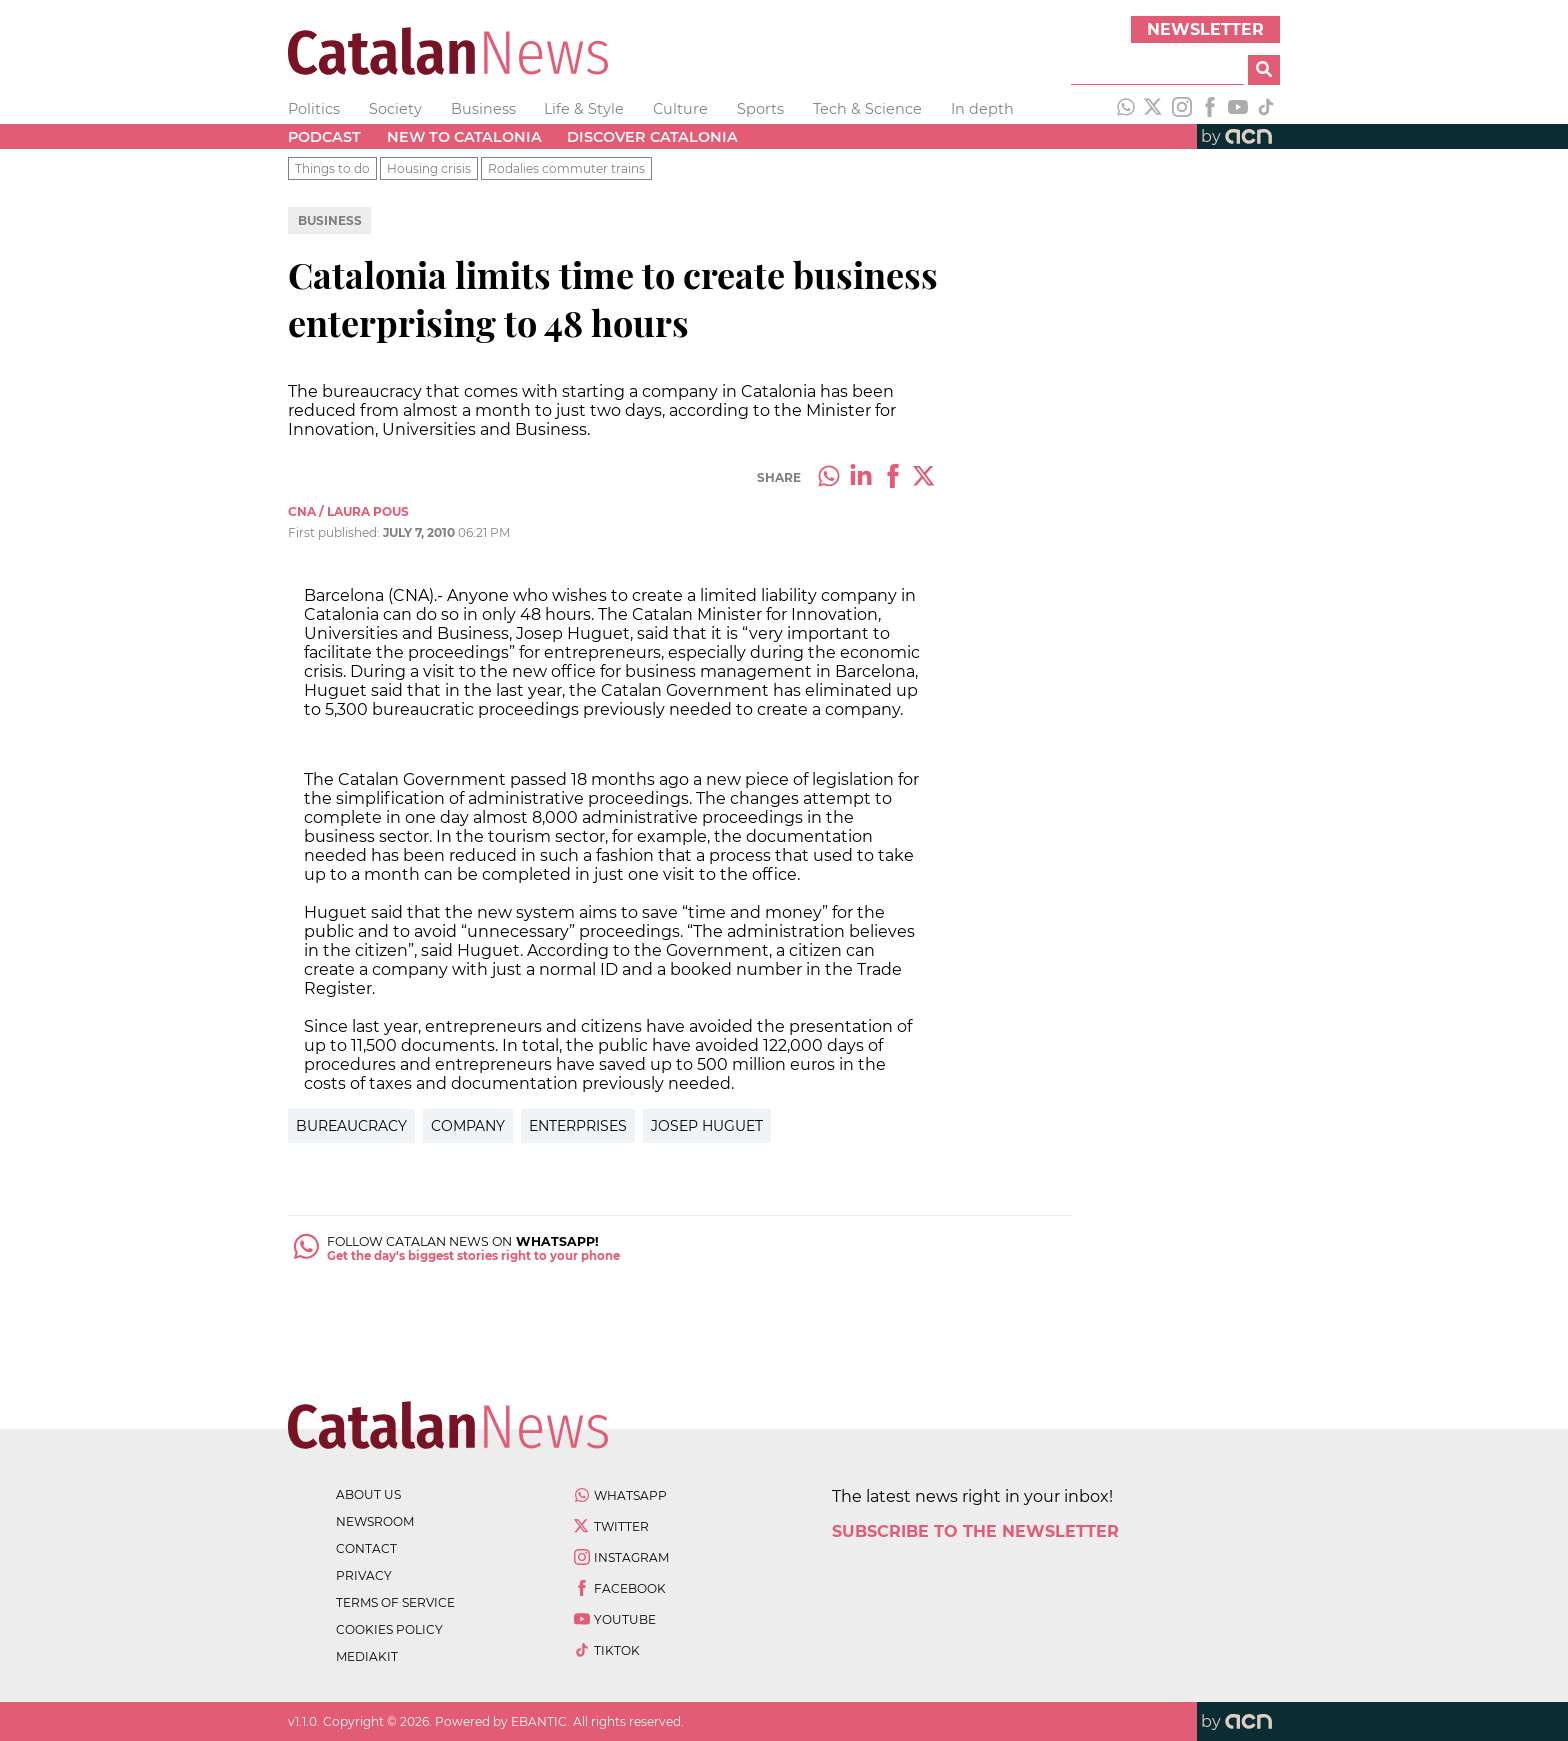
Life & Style (584, 109)
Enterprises (578, 1126)
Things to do (332, 168)
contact (366, 1548)
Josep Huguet (707, 1126)
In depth (982, 109)
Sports (760, 109)
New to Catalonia (464, 137)
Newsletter (1205, 29)
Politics (314, 109)
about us (368, 1494)
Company (468, 1126)
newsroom (375, 1521)
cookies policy (389, 1629)
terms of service (395, 1602)
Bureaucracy (351, 1126)
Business (483, 109)
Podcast (324, 137)
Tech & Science (867, 109)
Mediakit (367, 1656)
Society (395, 109)
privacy (364, 1575)
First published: (335, 532)
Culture (680, 109)
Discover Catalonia (652, 137)
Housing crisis (429, 168)
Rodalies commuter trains (566, 168)
